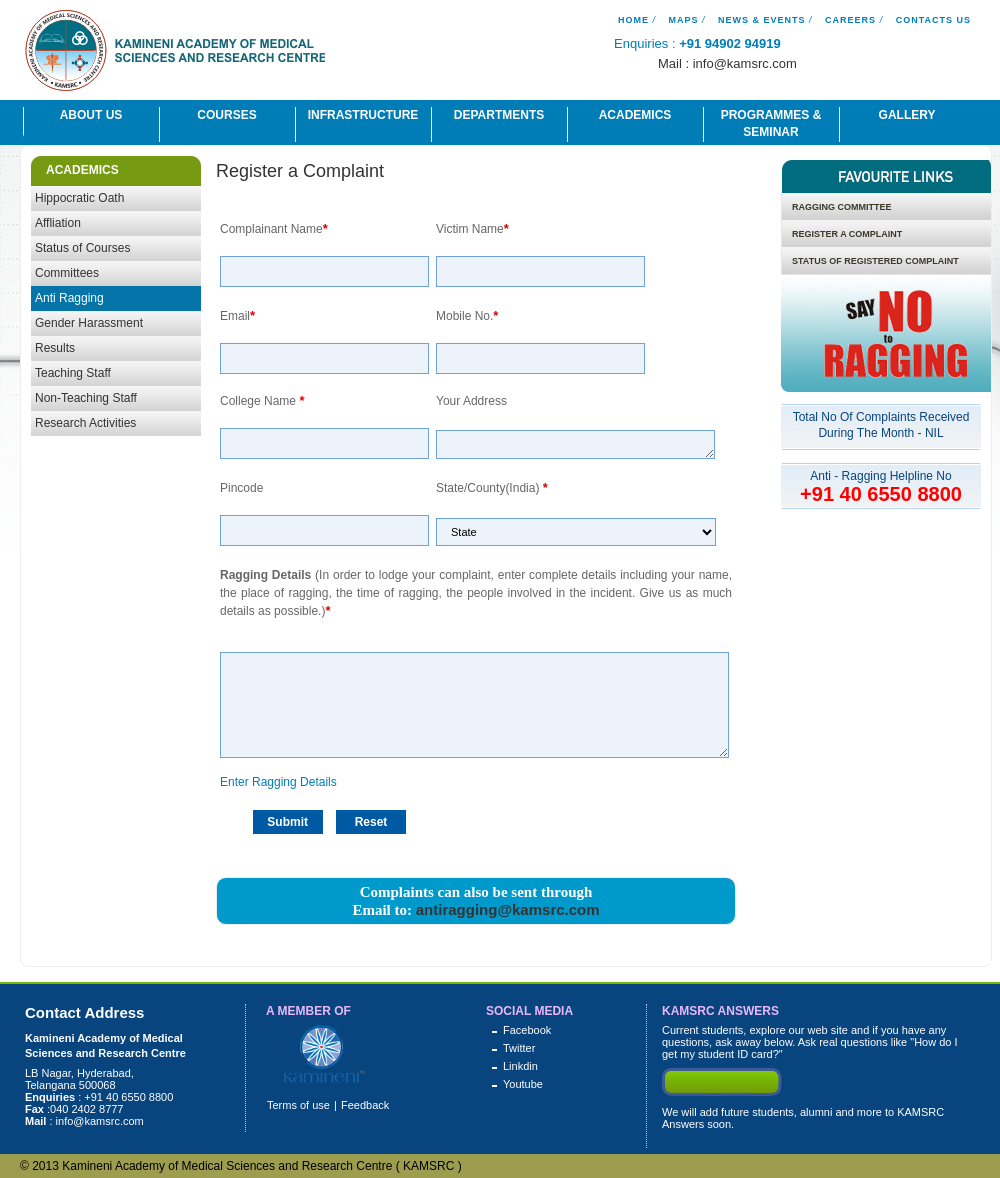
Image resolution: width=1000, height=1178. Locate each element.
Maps (683, 20)
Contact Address (84, 1012)
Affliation (58, 223)
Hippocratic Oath (79, 198)
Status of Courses (82, 248)
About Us (91, 115)
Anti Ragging (69, 298)
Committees (67, 273)
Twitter (519, 1048)
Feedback (365, 1105)
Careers (850, 20)
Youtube (523, 1084)
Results (55, 348)
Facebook (527, 1030)
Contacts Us (933, 20)
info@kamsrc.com (745, 63)
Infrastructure (363, 115)
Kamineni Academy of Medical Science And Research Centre (175, 53)
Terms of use (298, 1105)
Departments (499, 115)
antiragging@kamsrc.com (508, 909)
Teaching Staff (73, 373)
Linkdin (520, 1066)
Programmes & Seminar (771, 123)
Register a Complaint (300, 171)
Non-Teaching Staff (86, 398)
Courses (226, 115)
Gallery (907, 115)
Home (633, 20)
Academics (635, 115)
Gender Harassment (89, 323)
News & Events (762, 20)
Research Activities (85, 423)
